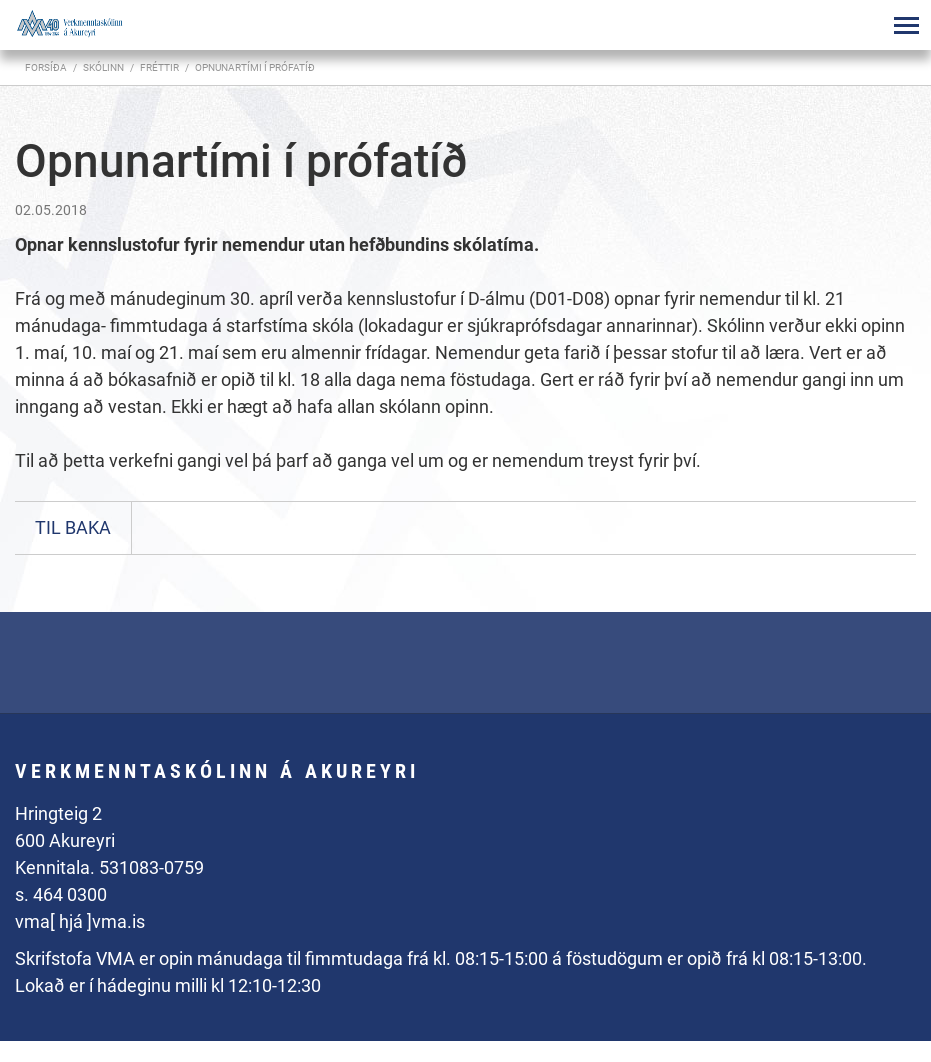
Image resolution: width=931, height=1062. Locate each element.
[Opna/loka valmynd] (906, 25)
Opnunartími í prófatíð (255, 67)
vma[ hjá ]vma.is (80, 921)
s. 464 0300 (61, 894)
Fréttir (159, 67)
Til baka (73, 527)
